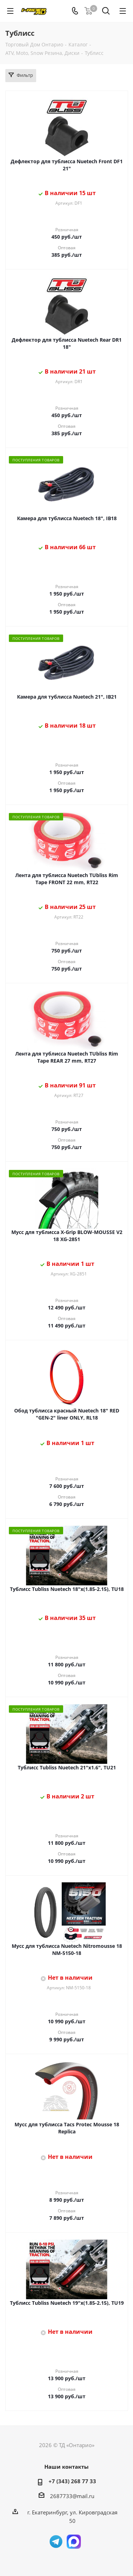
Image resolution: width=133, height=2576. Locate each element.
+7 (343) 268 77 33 (72, 2481)
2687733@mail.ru (72, 2496)
